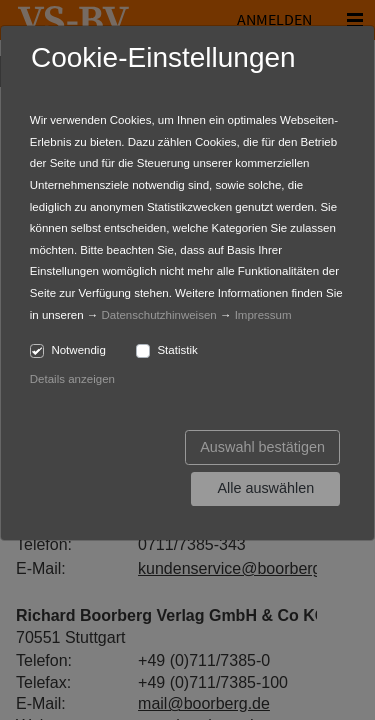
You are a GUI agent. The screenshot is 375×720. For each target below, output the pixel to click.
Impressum (263, 315)
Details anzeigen (72, 379)
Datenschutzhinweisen (159, 315)
